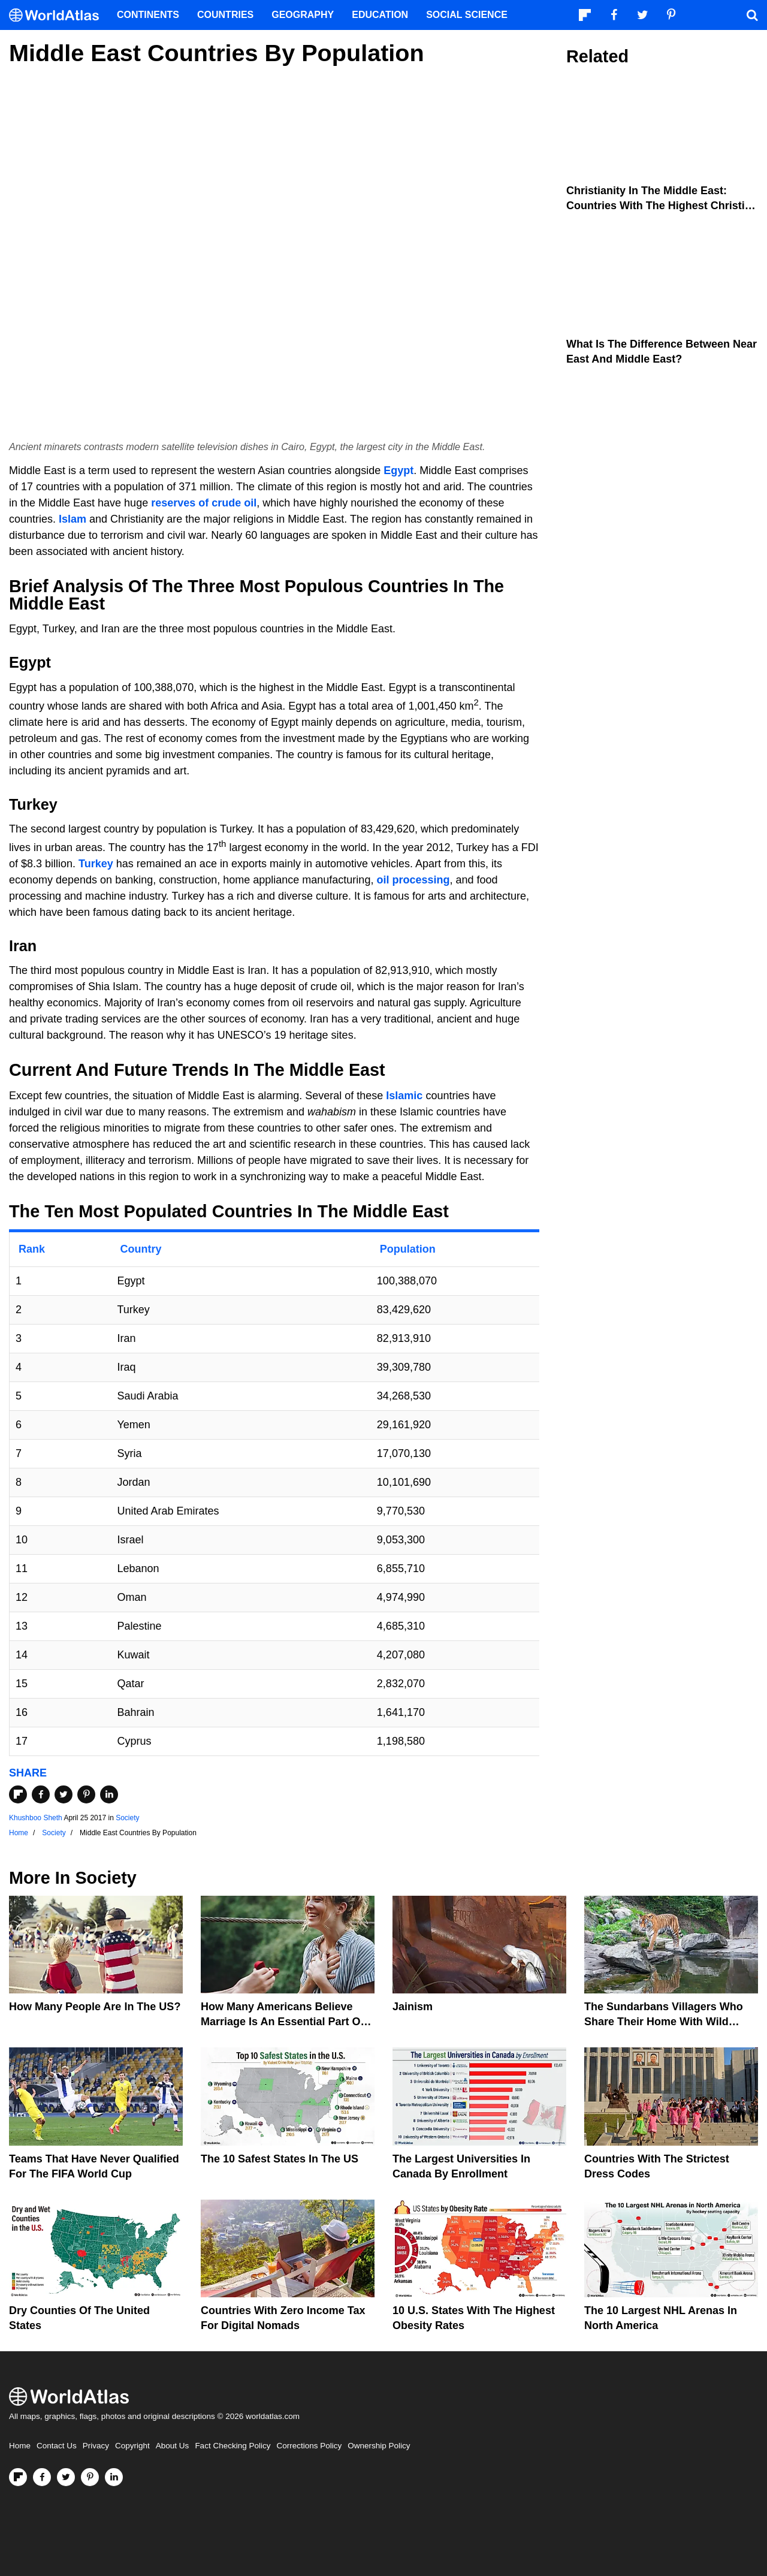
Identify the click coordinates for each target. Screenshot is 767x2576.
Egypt (398, 470)
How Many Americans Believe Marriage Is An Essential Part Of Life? (282, 2022)
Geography (302, 15)
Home (20, 2445)
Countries (225, 15)
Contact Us (57, 2445)
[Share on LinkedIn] (109, 1794)
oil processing (412, 880)
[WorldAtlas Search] (752, 15)
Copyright (132, 2445)
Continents (148, 15)
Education (380, 15)
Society (127, 1818)
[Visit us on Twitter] (66, 2477)
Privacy (96, 2445)
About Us (172, 2445)
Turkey (95, 864)
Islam (72, 519)
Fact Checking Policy (232, 2445)
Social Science (467, 15)
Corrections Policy (309, 2445)
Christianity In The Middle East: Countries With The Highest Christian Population (661, 206)
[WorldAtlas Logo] (58, 15)
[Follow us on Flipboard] (18, 2477)
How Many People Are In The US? (94, 2007)
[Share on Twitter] (64, 1794)
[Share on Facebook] (41, 1794)
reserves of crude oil (203, 503)
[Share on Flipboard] (18, 1794)
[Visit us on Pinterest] (90, 2477)
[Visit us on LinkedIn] (114, 2477)
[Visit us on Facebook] (42, 2477)
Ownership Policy (379, 2445)
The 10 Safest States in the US (279, 2159)
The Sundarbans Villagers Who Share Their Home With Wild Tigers (663, 2022)
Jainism (412, 2007)
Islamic (404, 1096)
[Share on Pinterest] (86, 1794)
